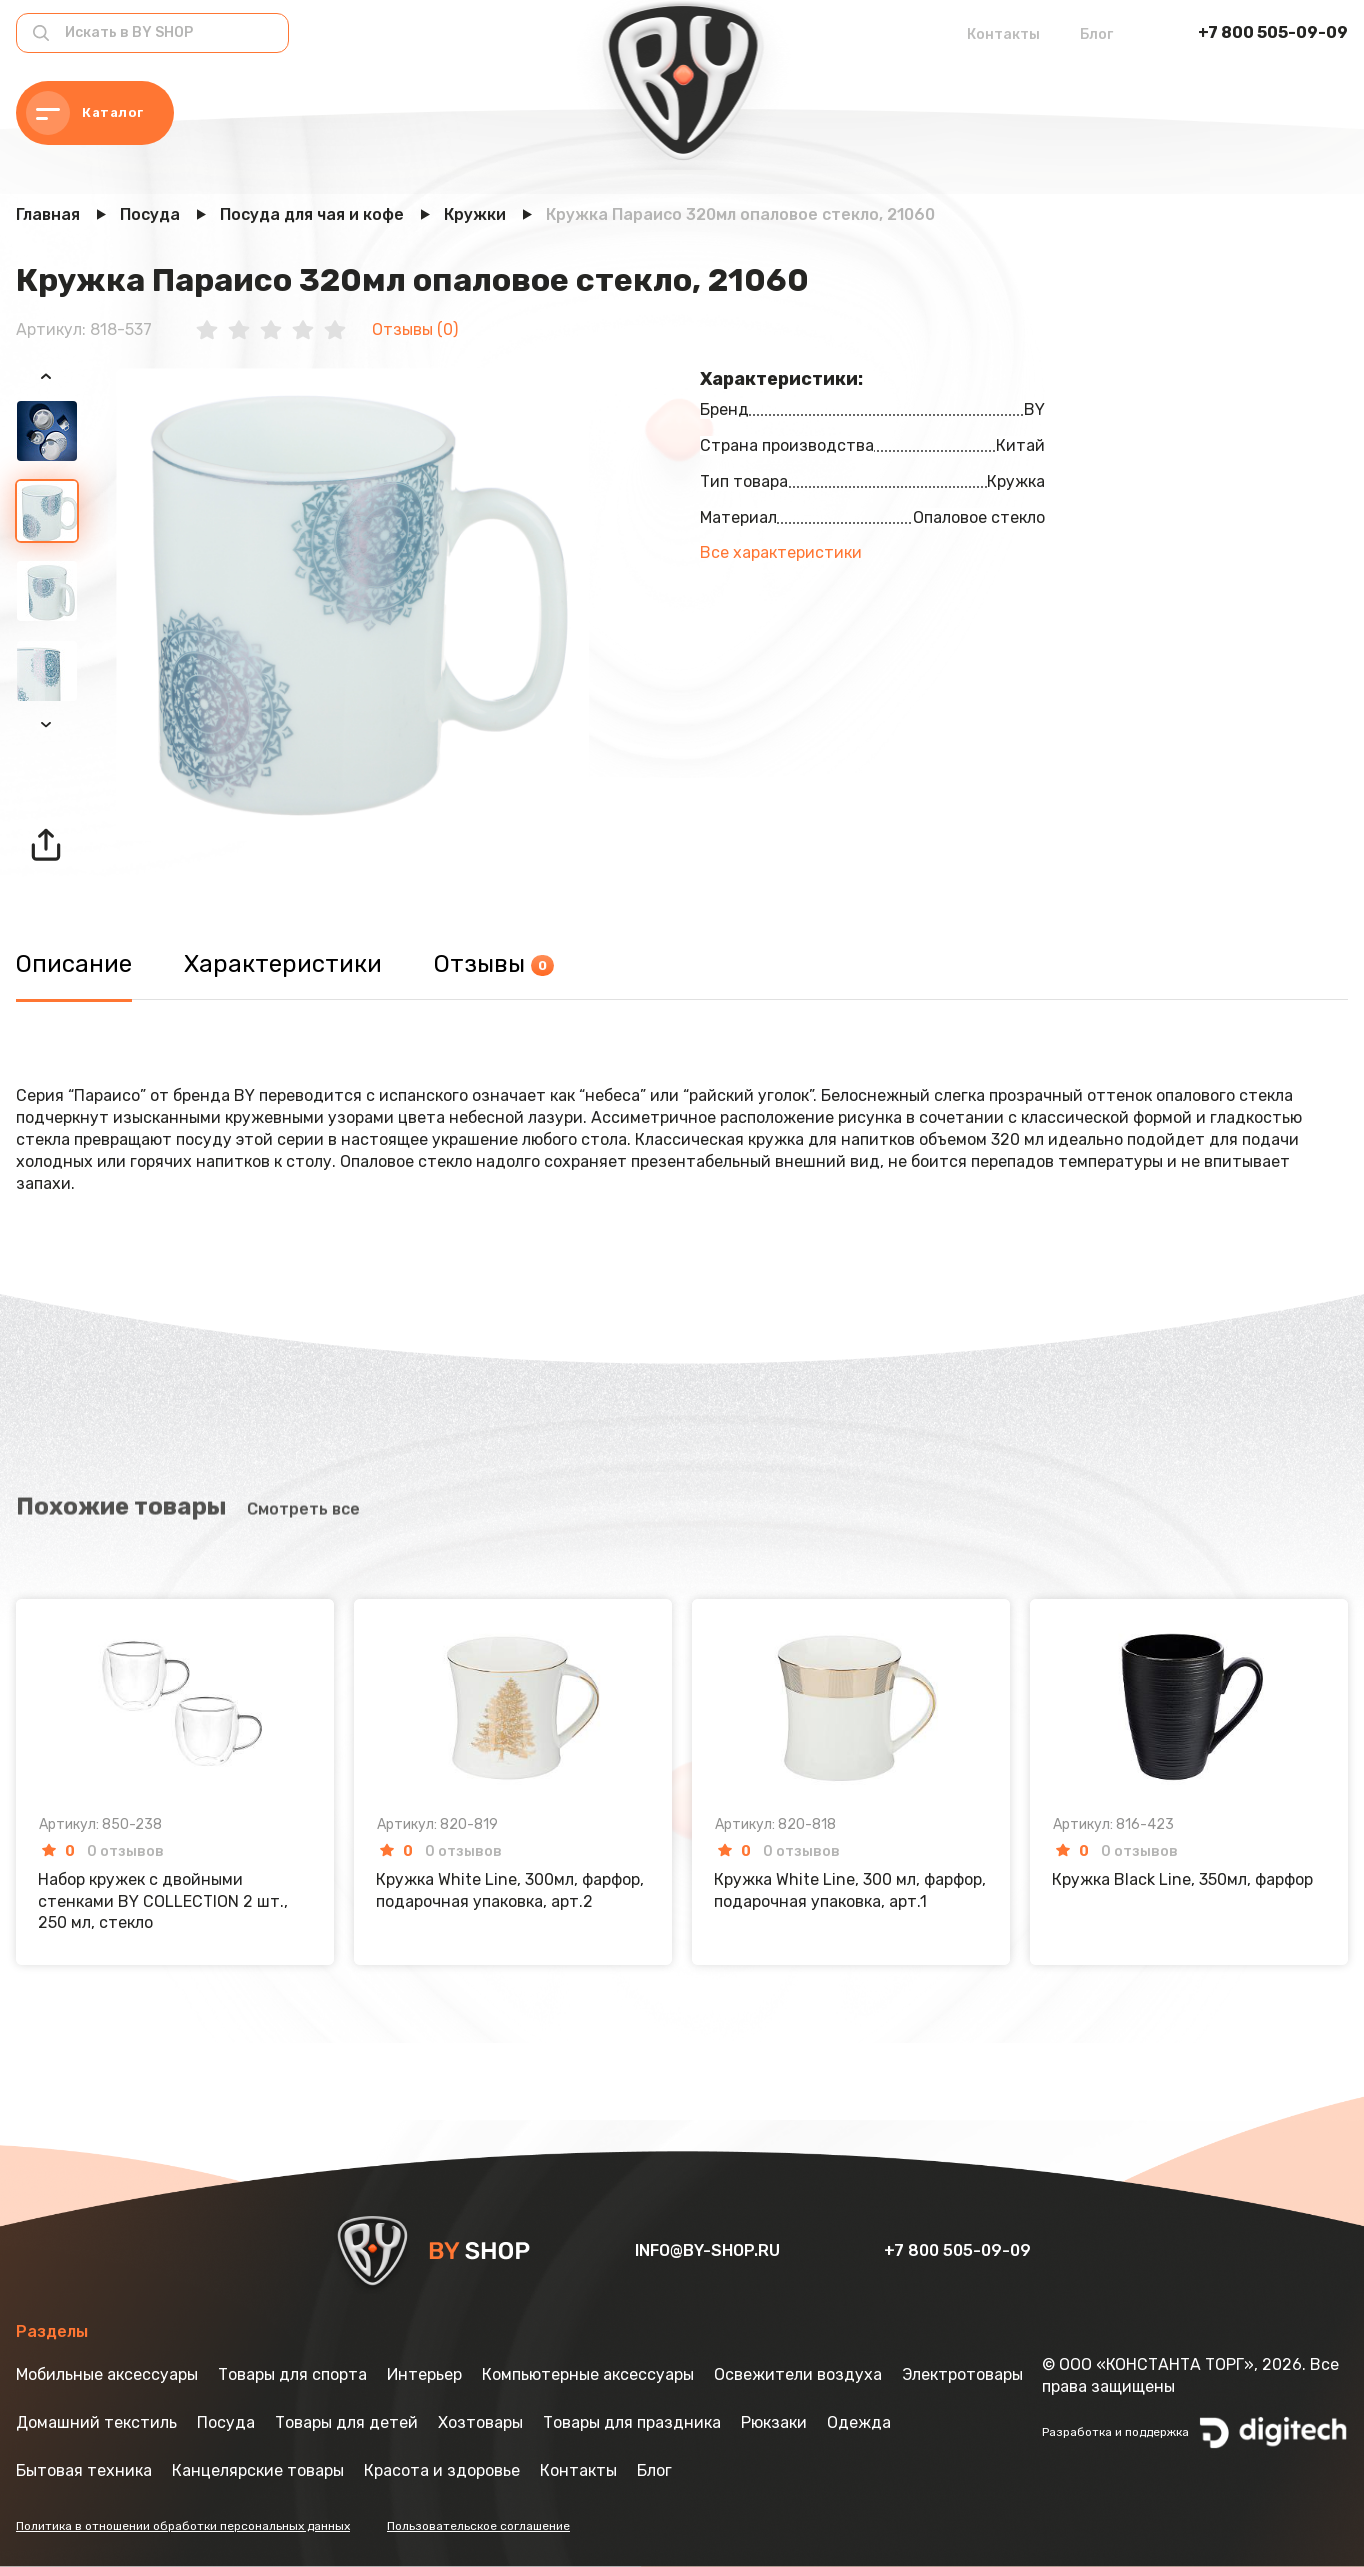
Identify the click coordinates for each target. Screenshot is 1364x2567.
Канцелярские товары (258, 2470)
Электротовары (962, 2374)
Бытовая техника (84, 2470)
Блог (1096, 34)
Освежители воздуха (798, 2374)
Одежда (859, 2422)
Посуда (226, 2422)
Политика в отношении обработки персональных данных (183, 2526)
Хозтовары (480, 2422)
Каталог (85, 113)
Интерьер (424, 2374)
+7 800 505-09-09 (1273, 32)
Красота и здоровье (442, 2470)
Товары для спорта (292, 2374)
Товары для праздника (632, 2422)
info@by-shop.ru (709, 2250)
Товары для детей (346, 2422)
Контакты (1003, 34)
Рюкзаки (774, 2422)
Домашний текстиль (96, 2422)
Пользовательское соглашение (478, 2526)
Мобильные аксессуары (107, 2374)
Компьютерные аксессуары (588, 2374)
